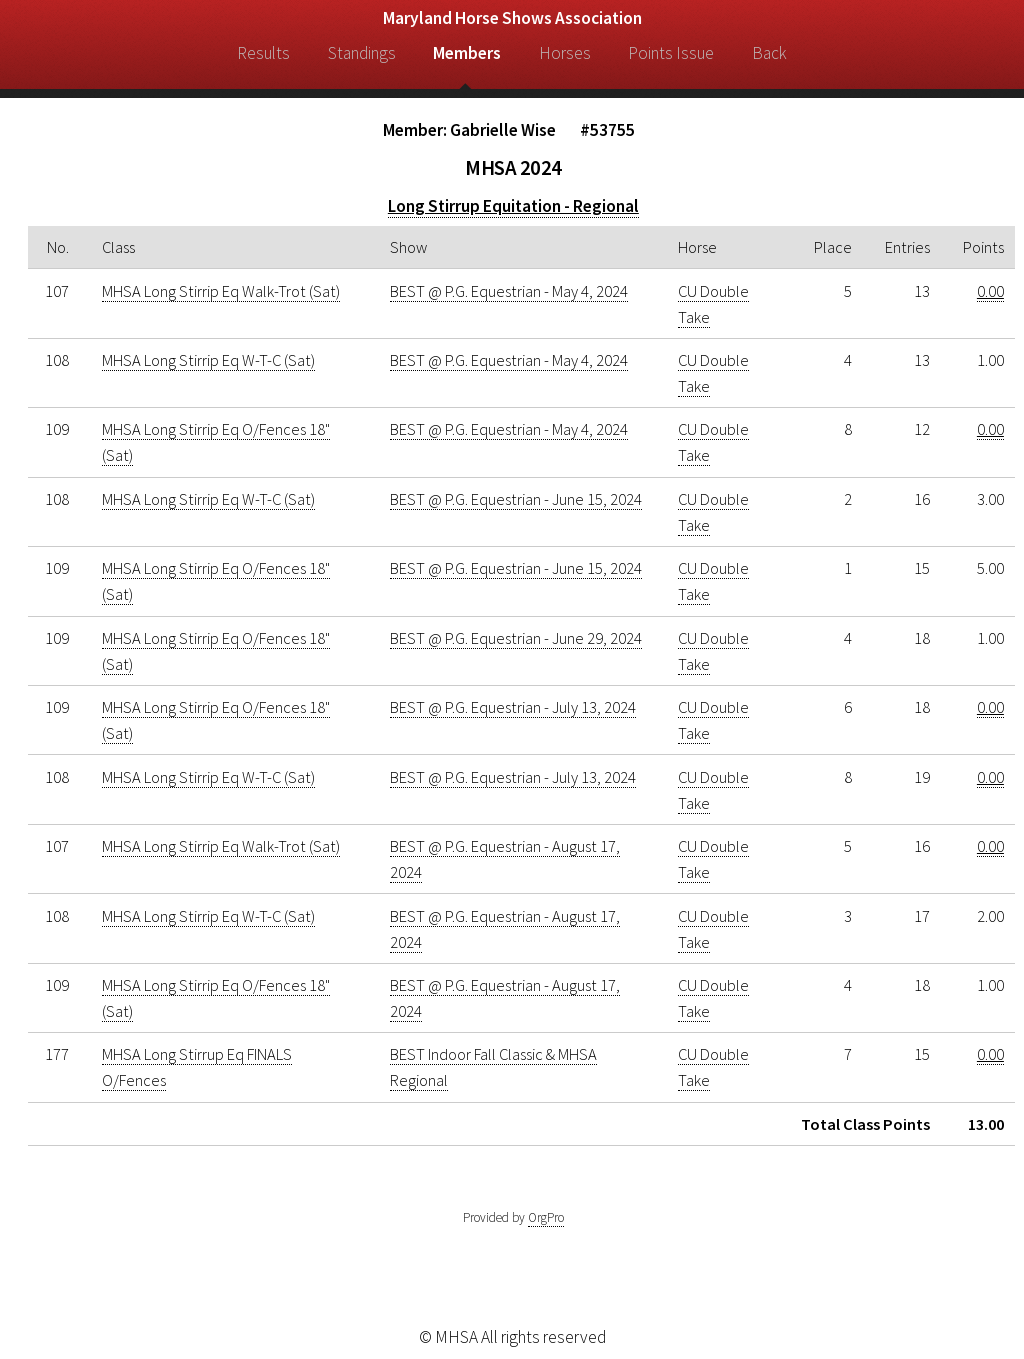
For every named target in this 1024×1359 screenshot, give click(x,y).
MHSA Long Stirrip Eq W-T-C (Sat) (208, 360)
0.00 (990, 291)
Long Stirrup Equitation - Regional (513, 206)
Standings (362, 53)
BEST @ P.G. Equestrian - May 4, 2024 (509, 291)
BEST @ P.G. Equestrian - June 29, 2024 (516, 638)
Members (467, 53)
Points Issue (671, 53)
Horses (565, 53)
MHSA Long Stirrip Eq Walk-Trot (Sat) (221, 291)
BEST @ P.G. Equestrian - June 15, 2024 (516, 499)
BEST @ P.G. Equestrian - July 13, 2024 (513, 707)
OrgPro (546, 1217)
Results (263, 53)
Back (769, 53)
